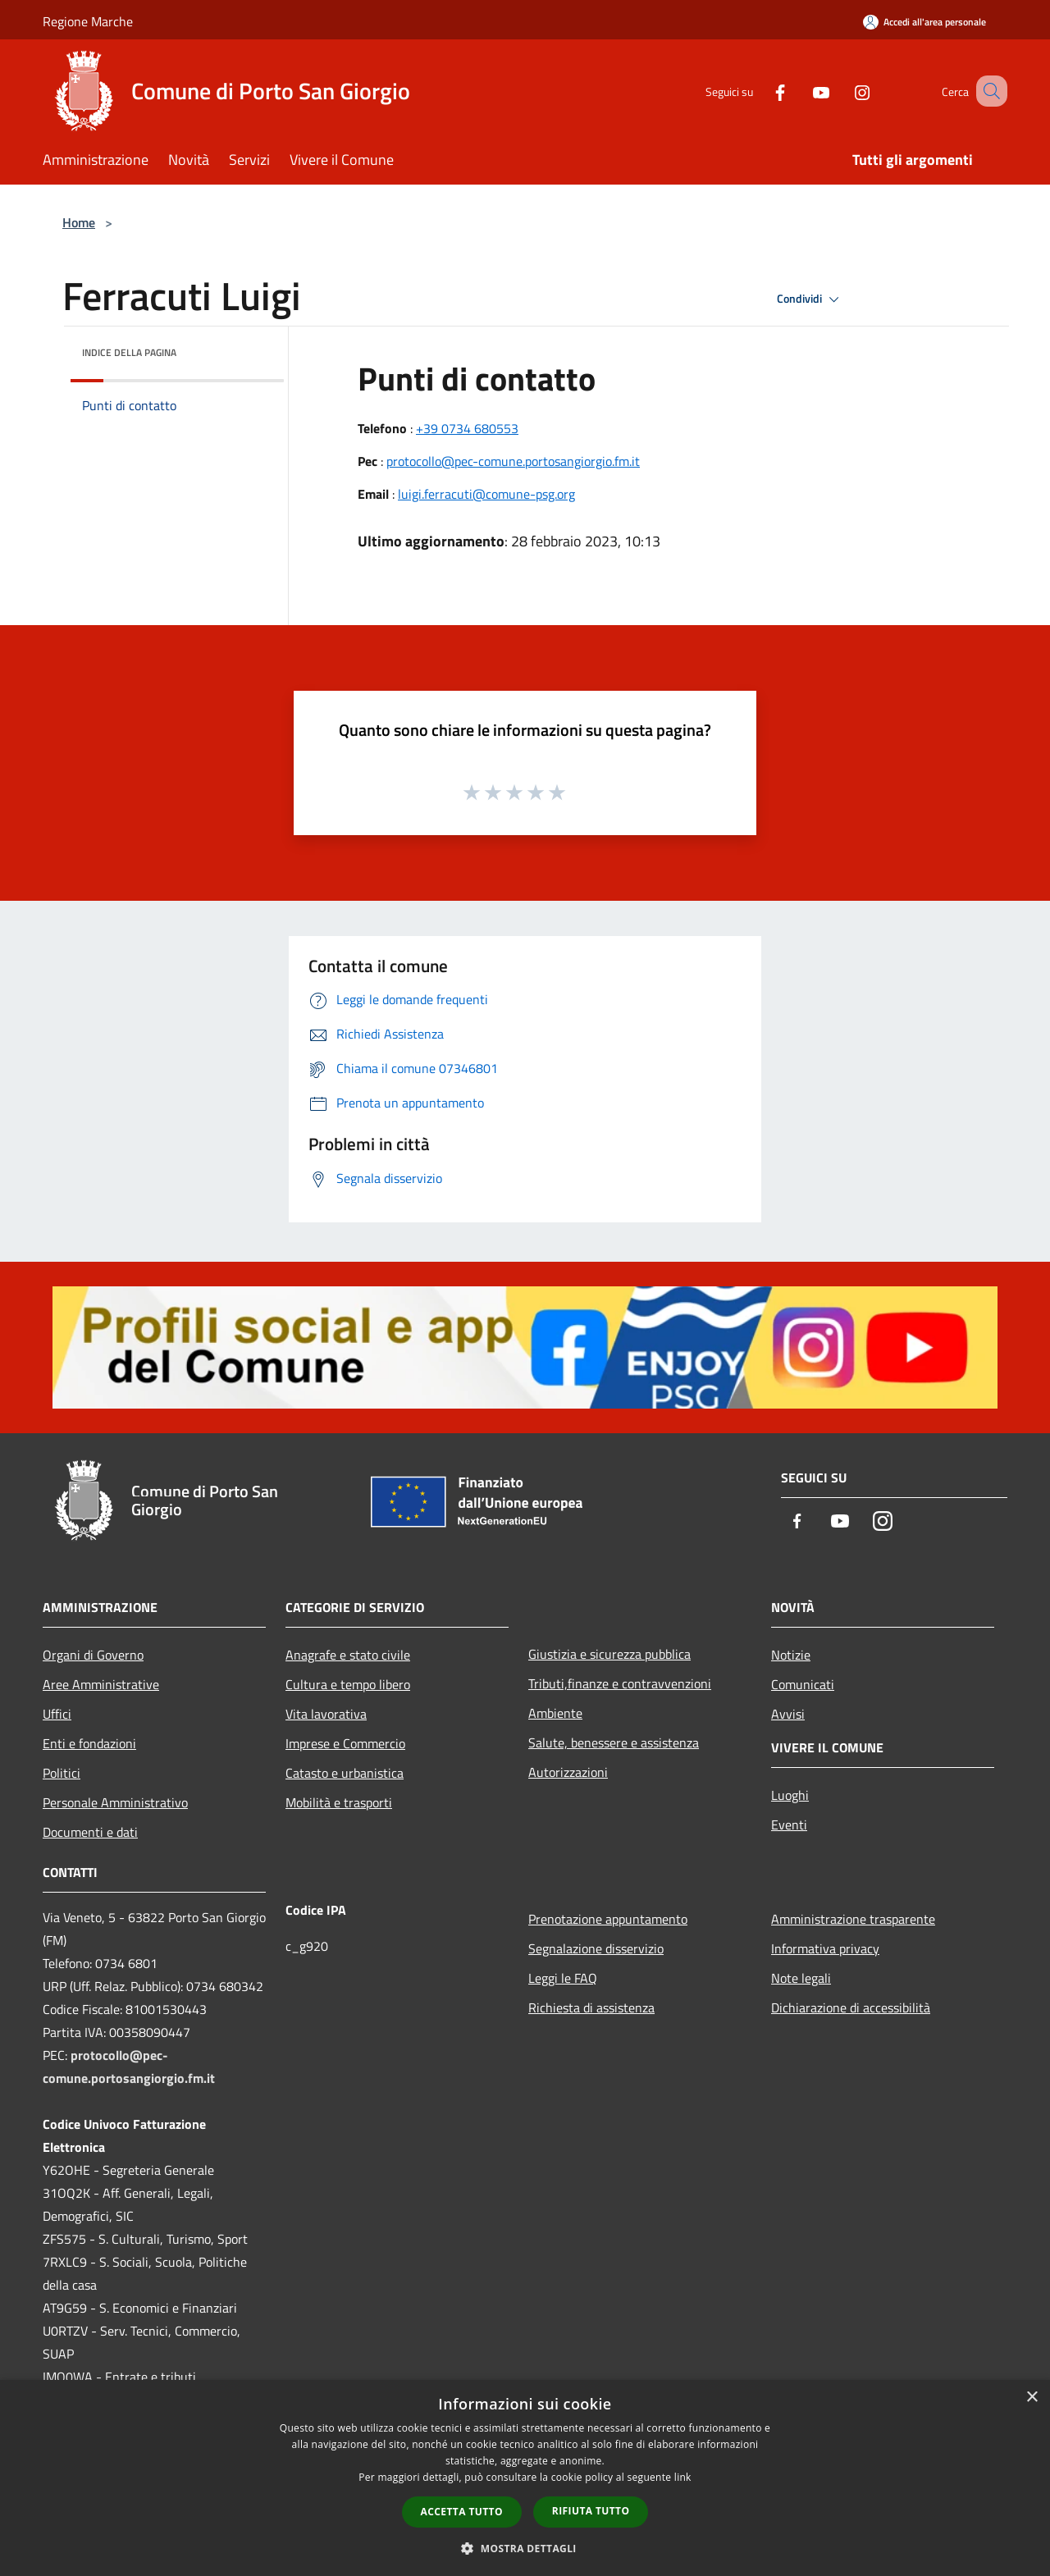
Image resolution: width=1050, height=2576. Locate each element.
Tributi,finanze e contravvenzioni (619, 1683)
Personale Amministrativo (115, 1802)
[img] (249, 349)
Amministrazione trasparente (853, 1919)
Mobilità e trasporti (338, 1802)
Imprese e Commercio (345, 1743)
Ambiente (555, 1713)
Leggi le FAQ (562, 1978)
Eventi (789, 1824)
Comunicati (802, 1684)
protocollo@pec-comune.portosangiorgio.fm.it (513, 461)
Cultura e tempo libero (347, 1684)
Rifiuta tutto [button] (591, 2511)
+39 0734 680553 (467, 428)
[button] (525, 2548)
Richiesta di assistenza (591, 2007)
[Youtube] (800, 91)
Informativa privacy (825, 1948)
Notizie (790, 1655)
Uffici (57, 1714)
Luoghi (790, 1795)
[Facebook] (759, 91)
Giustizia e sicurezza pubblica (609, 1654)
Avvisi (788, 1714)
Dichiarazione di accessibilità (850, 2007)
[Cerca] (987, 91)
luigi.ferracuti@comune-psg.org (486, 494)
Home (78, 222)
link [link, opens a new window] (683, 2477)
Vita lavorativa (326, 1714)
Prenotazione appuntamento (607, 1919)
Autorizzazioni (568, 1772)
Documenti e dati (90, 1832)
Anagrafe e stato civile (347, 1655)
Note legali (801, 1978)
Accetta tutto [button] (462, 2512)
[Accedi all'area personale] (924, 21)
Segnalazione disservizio (596, 1948)
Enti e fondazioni (89, 1743)
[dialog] (525, 2478)
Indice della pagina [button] (129, 352)
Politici (61, 1773)
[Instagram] (841, 91)
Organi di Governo (93, 1655)
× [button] (1031, 2397)
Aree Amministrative (101, 1684)
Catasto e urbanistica (344, 1773)
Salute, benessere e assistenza (613, 1742)
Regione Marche (88, 21)
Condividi (810, 299)
